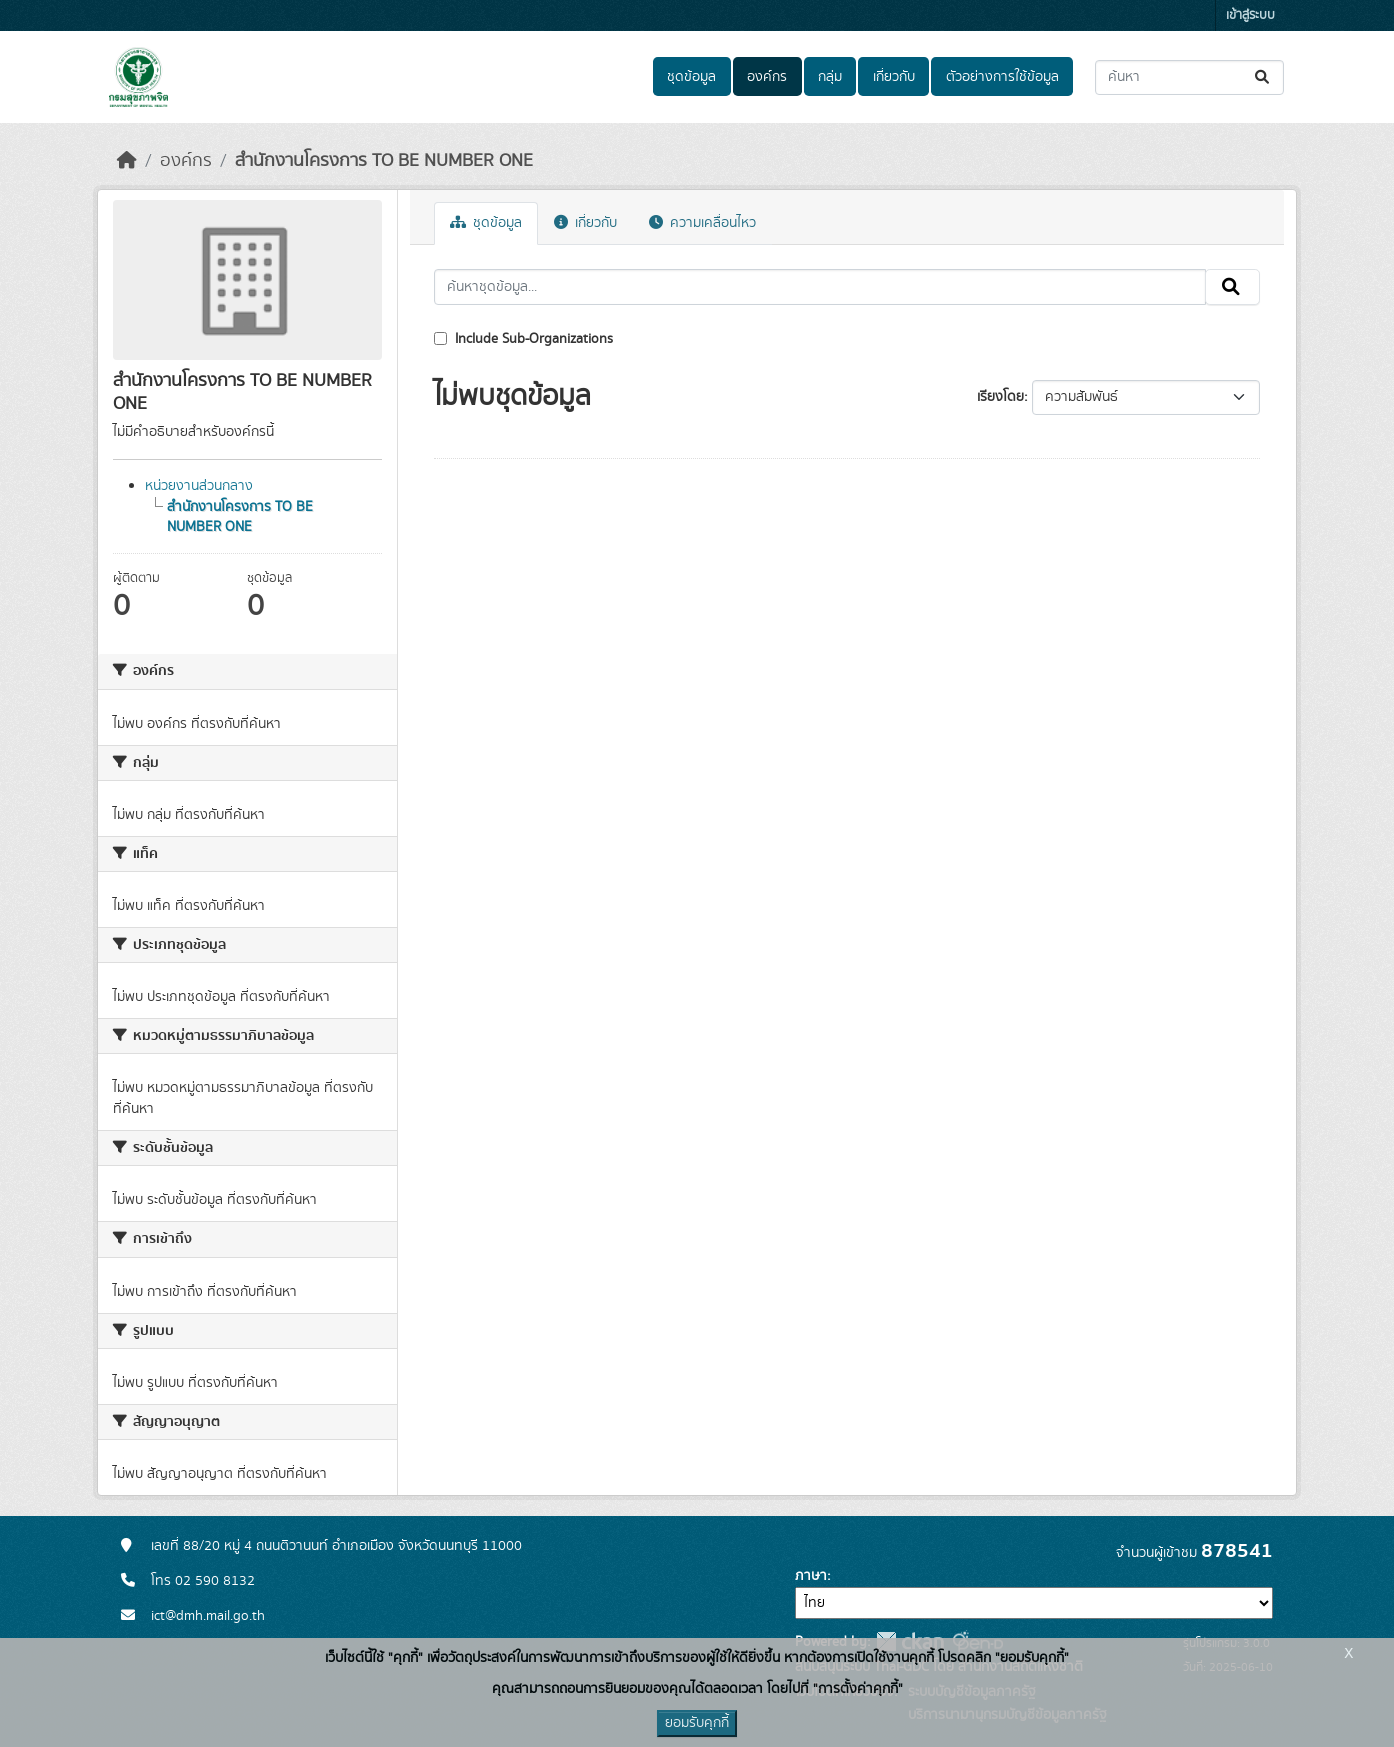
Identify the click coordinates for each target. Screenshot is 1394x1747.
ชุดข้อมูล (691, 77)
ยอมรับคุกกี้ (697, 1723)
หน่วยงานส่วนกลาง (199, 486)
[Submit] (1263, 77)
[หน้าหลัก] (127, 161)
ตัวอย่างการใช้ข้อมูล (1002, 77)
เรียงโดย (1000, 397)
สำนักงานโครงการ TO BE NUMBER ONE (384, 161)
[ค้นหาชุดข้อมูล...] (1189, 77)
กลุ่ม (830, 77)
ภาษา (811, 1576)
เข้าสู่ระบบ (1250, 15)
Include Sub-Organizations (523, 339)
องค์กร (767, 77)
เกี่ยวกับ (894, 77)
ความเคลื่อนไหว (702, 223)
